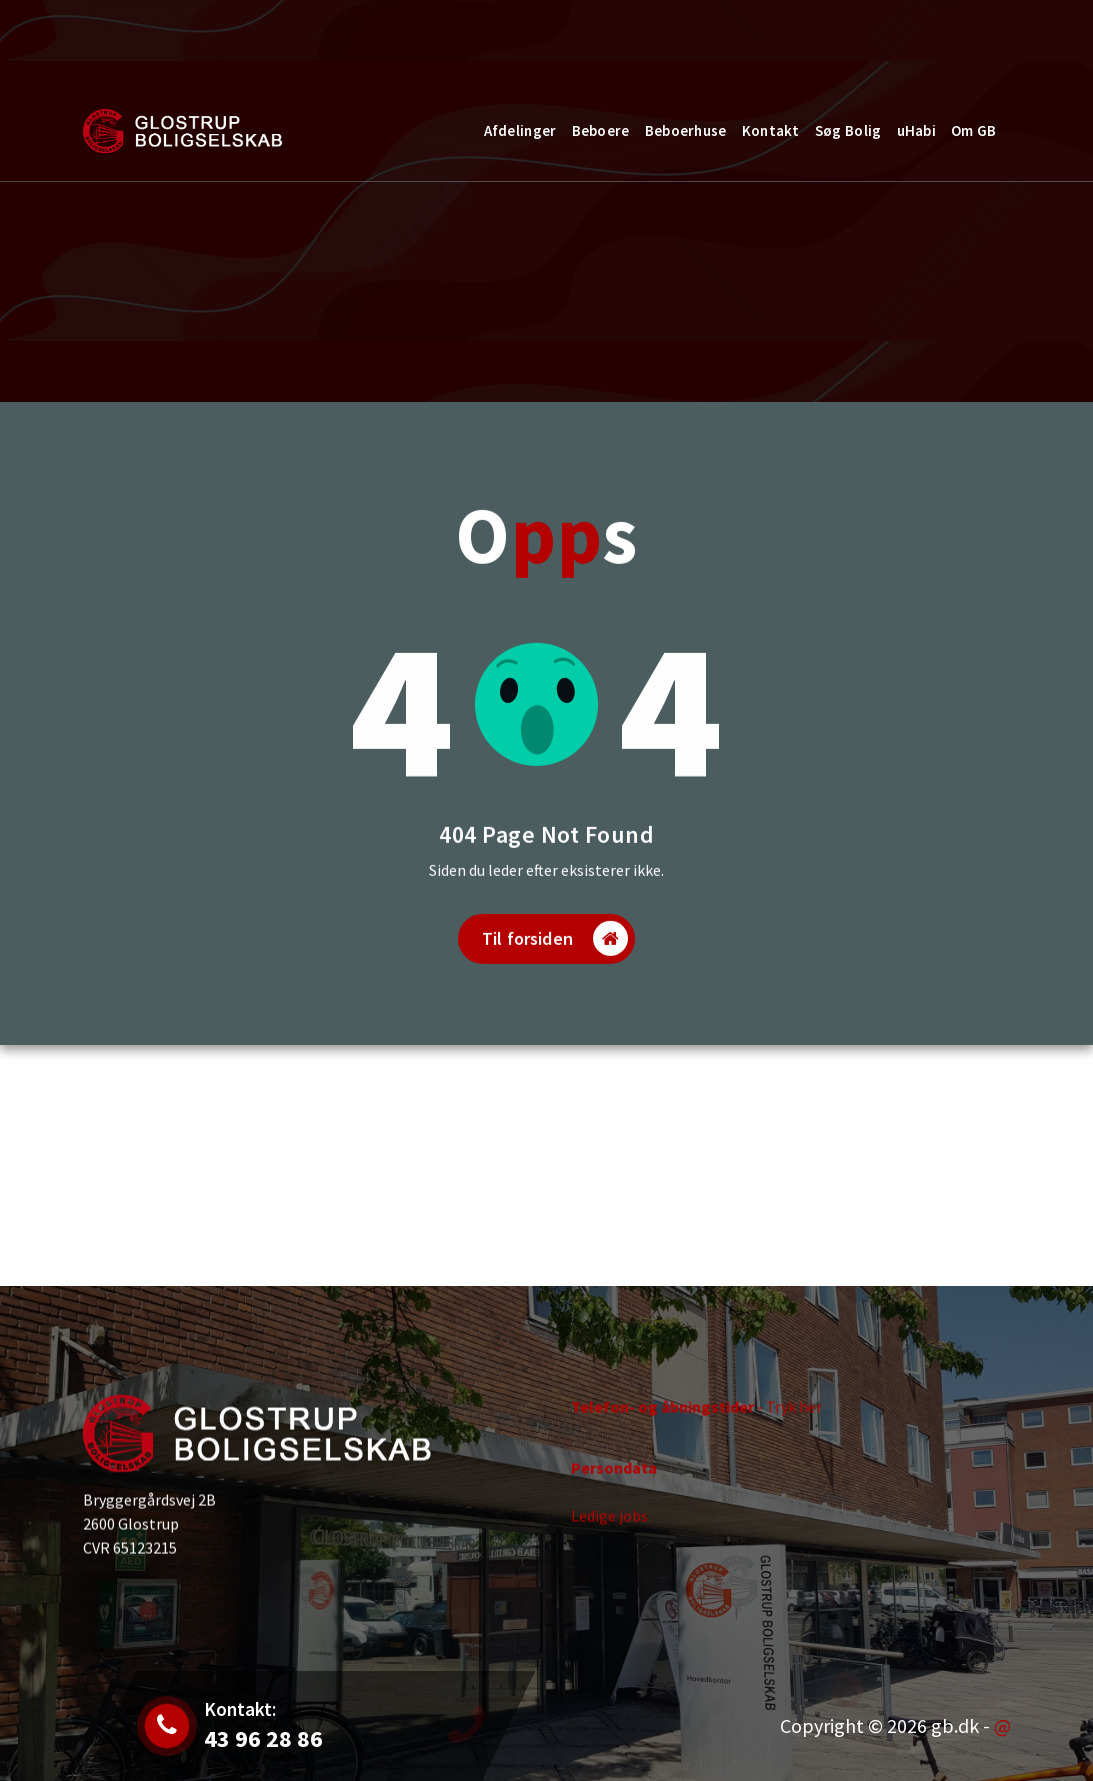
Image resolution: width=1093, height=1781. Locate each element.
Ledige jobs (609, 1528)
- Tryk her (696, 1419)
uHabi (917, 130)
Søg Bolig (848, 130)
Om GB (974, 130)
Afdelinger (520, 130)
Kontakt (941, 33)
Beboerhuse (686, 130)
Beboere (601, 130)
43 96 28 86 (343, 44)
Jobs (185, 44)
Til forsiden (555, 968)
